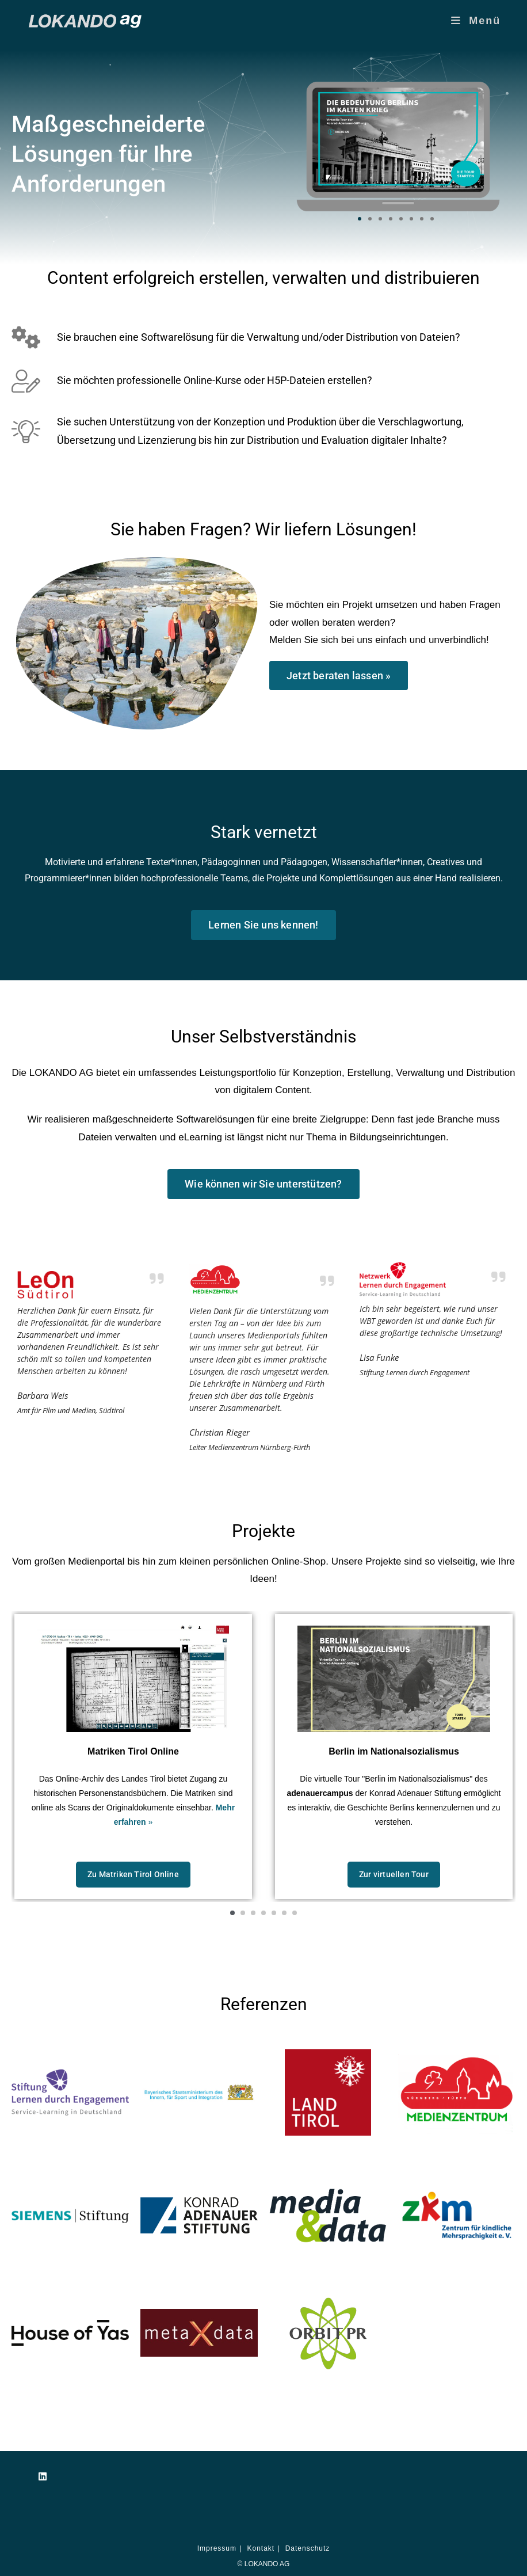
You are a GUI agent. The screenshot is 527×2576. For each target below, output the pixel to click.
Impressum (216, 2548)
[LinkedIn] (43, 2476)
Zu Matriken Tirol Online (133, 1874)
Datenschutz (307, 2548)
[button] (359, 218)
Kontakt (260, 2548)
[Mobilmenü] (476, 20)
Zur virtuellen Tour (394, 1874)
